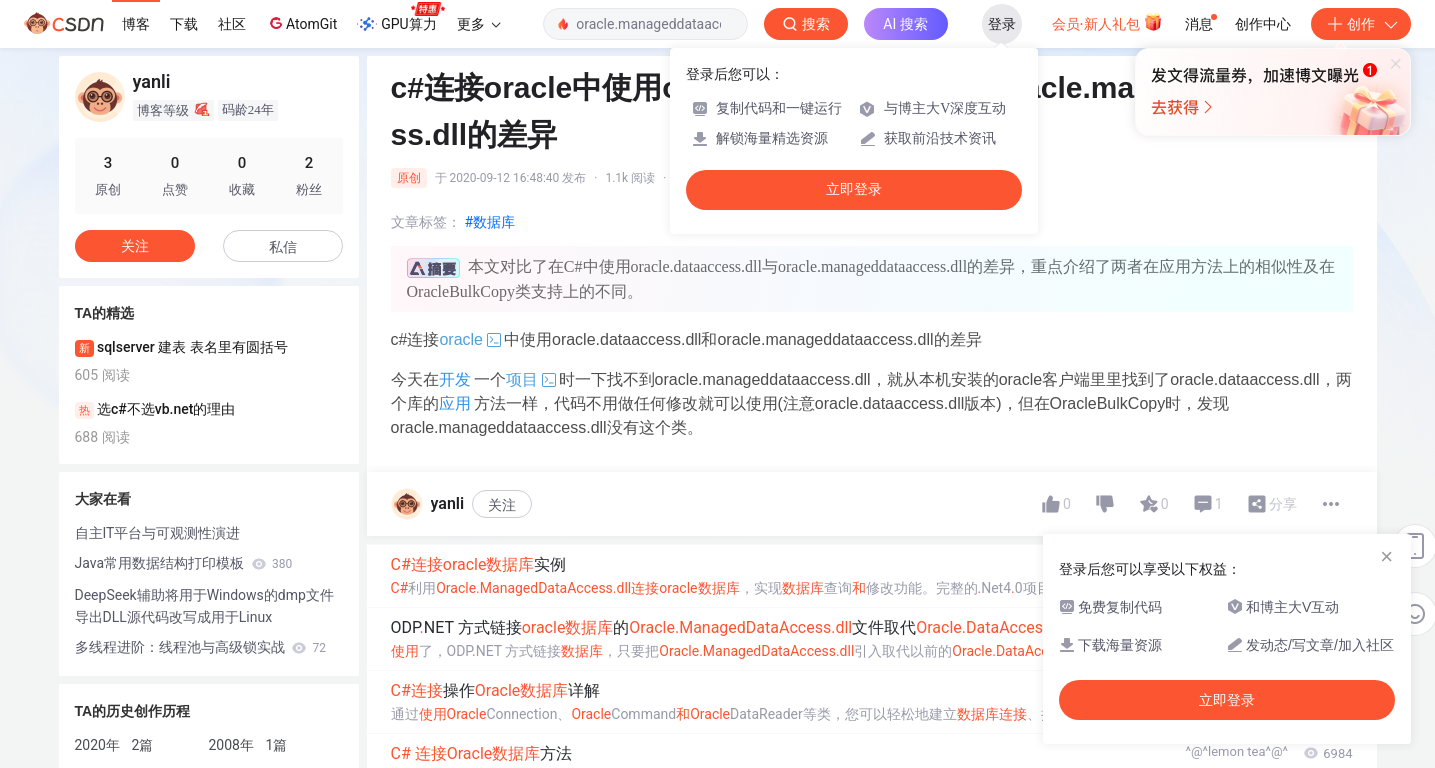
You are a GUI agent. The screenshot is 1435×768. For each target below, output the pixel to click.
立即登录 (854, 189)
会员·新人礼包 (1107, 22)
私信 (283, 247)
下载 (184, 24)
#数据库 (490, 222)
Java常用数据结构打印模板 (184, 563)
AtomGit (301, 23)
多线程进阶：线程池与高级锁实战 (200, 647)
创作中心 (1263, 24)
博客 (136, 24)
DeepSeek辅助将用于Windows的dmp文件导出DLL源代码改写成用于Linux (204, 606)
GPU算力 (400, 18)
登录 (1002, 24)
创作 (1361, 24)
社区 (232, 24)
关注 (502, 505)
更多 (479, 24)
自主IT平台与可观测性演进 (158, 533)
